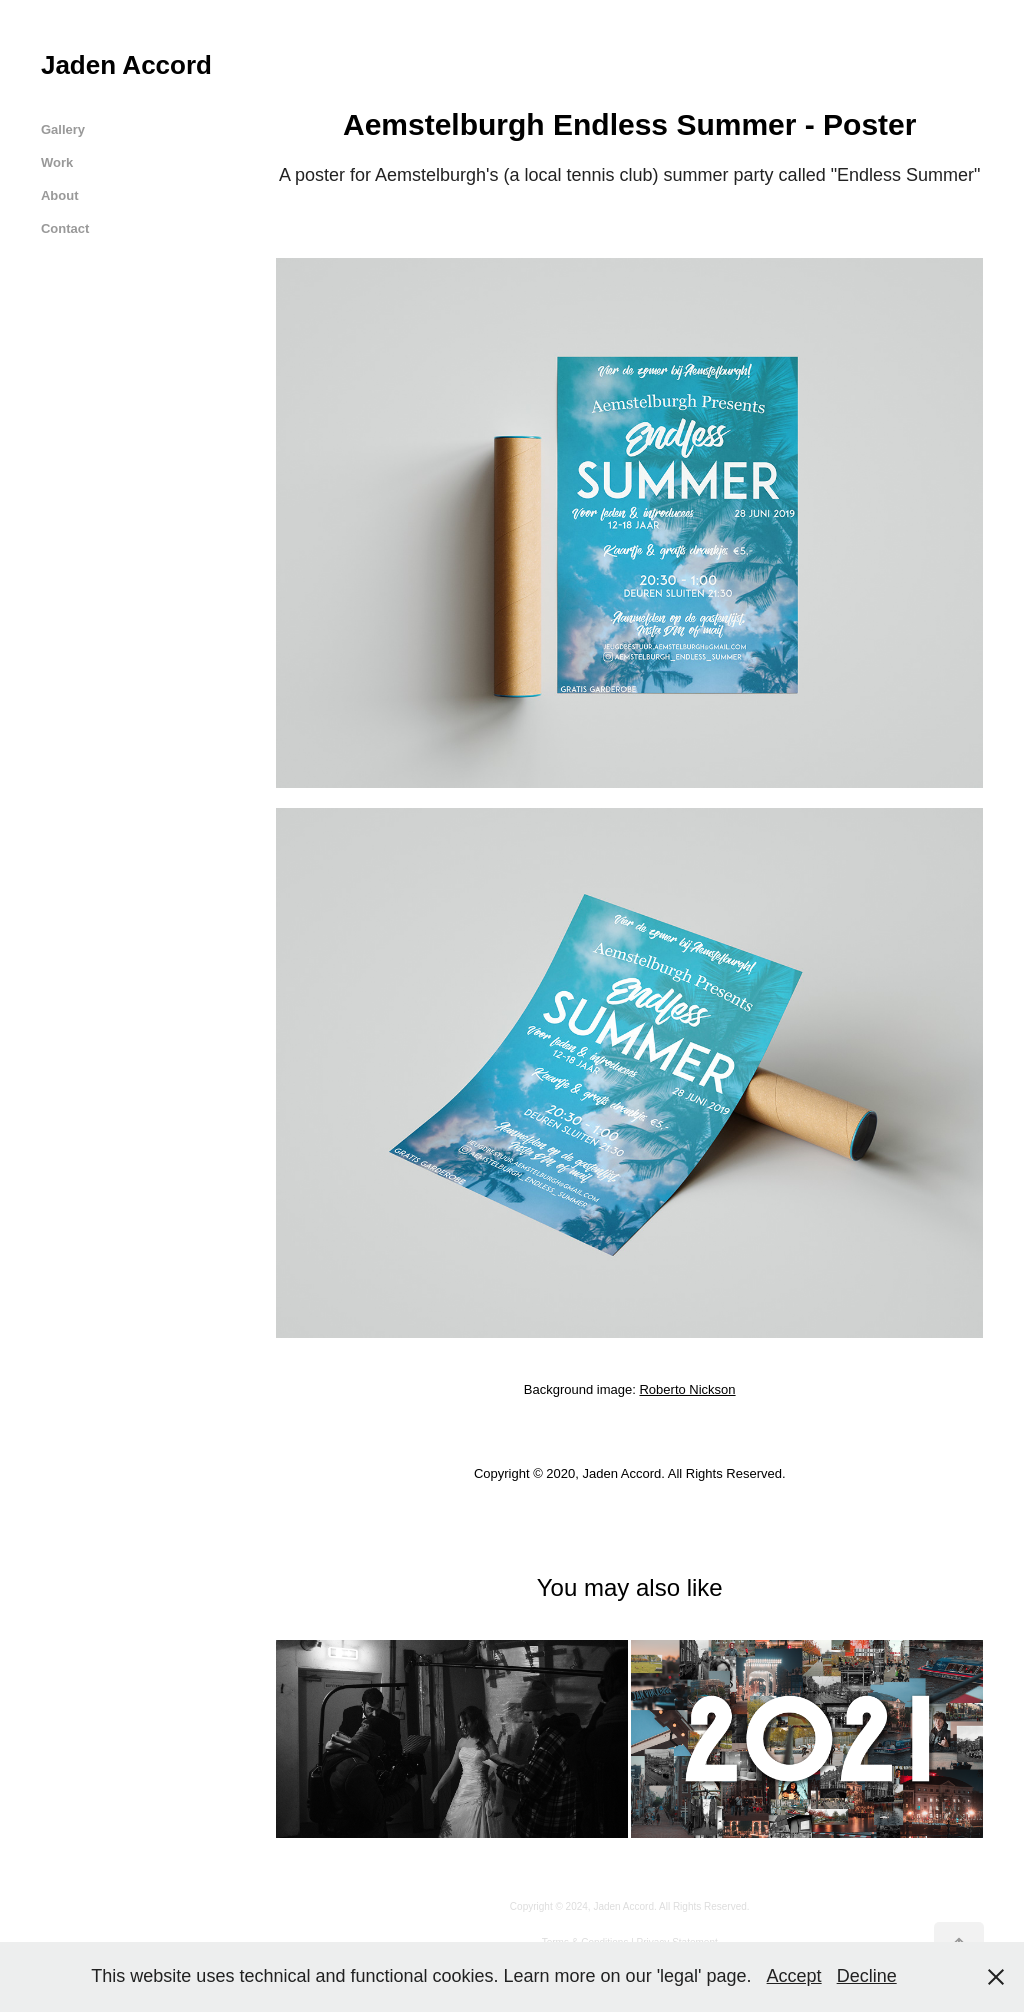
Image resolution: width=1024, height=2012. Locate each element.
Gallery (63, 129)
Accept (794, 1976)
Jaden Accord (126, 65)
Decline (867, 1976)
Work (57, 162)
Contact (65, 228)
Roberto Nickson (687, 1389)
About (60, 195)
